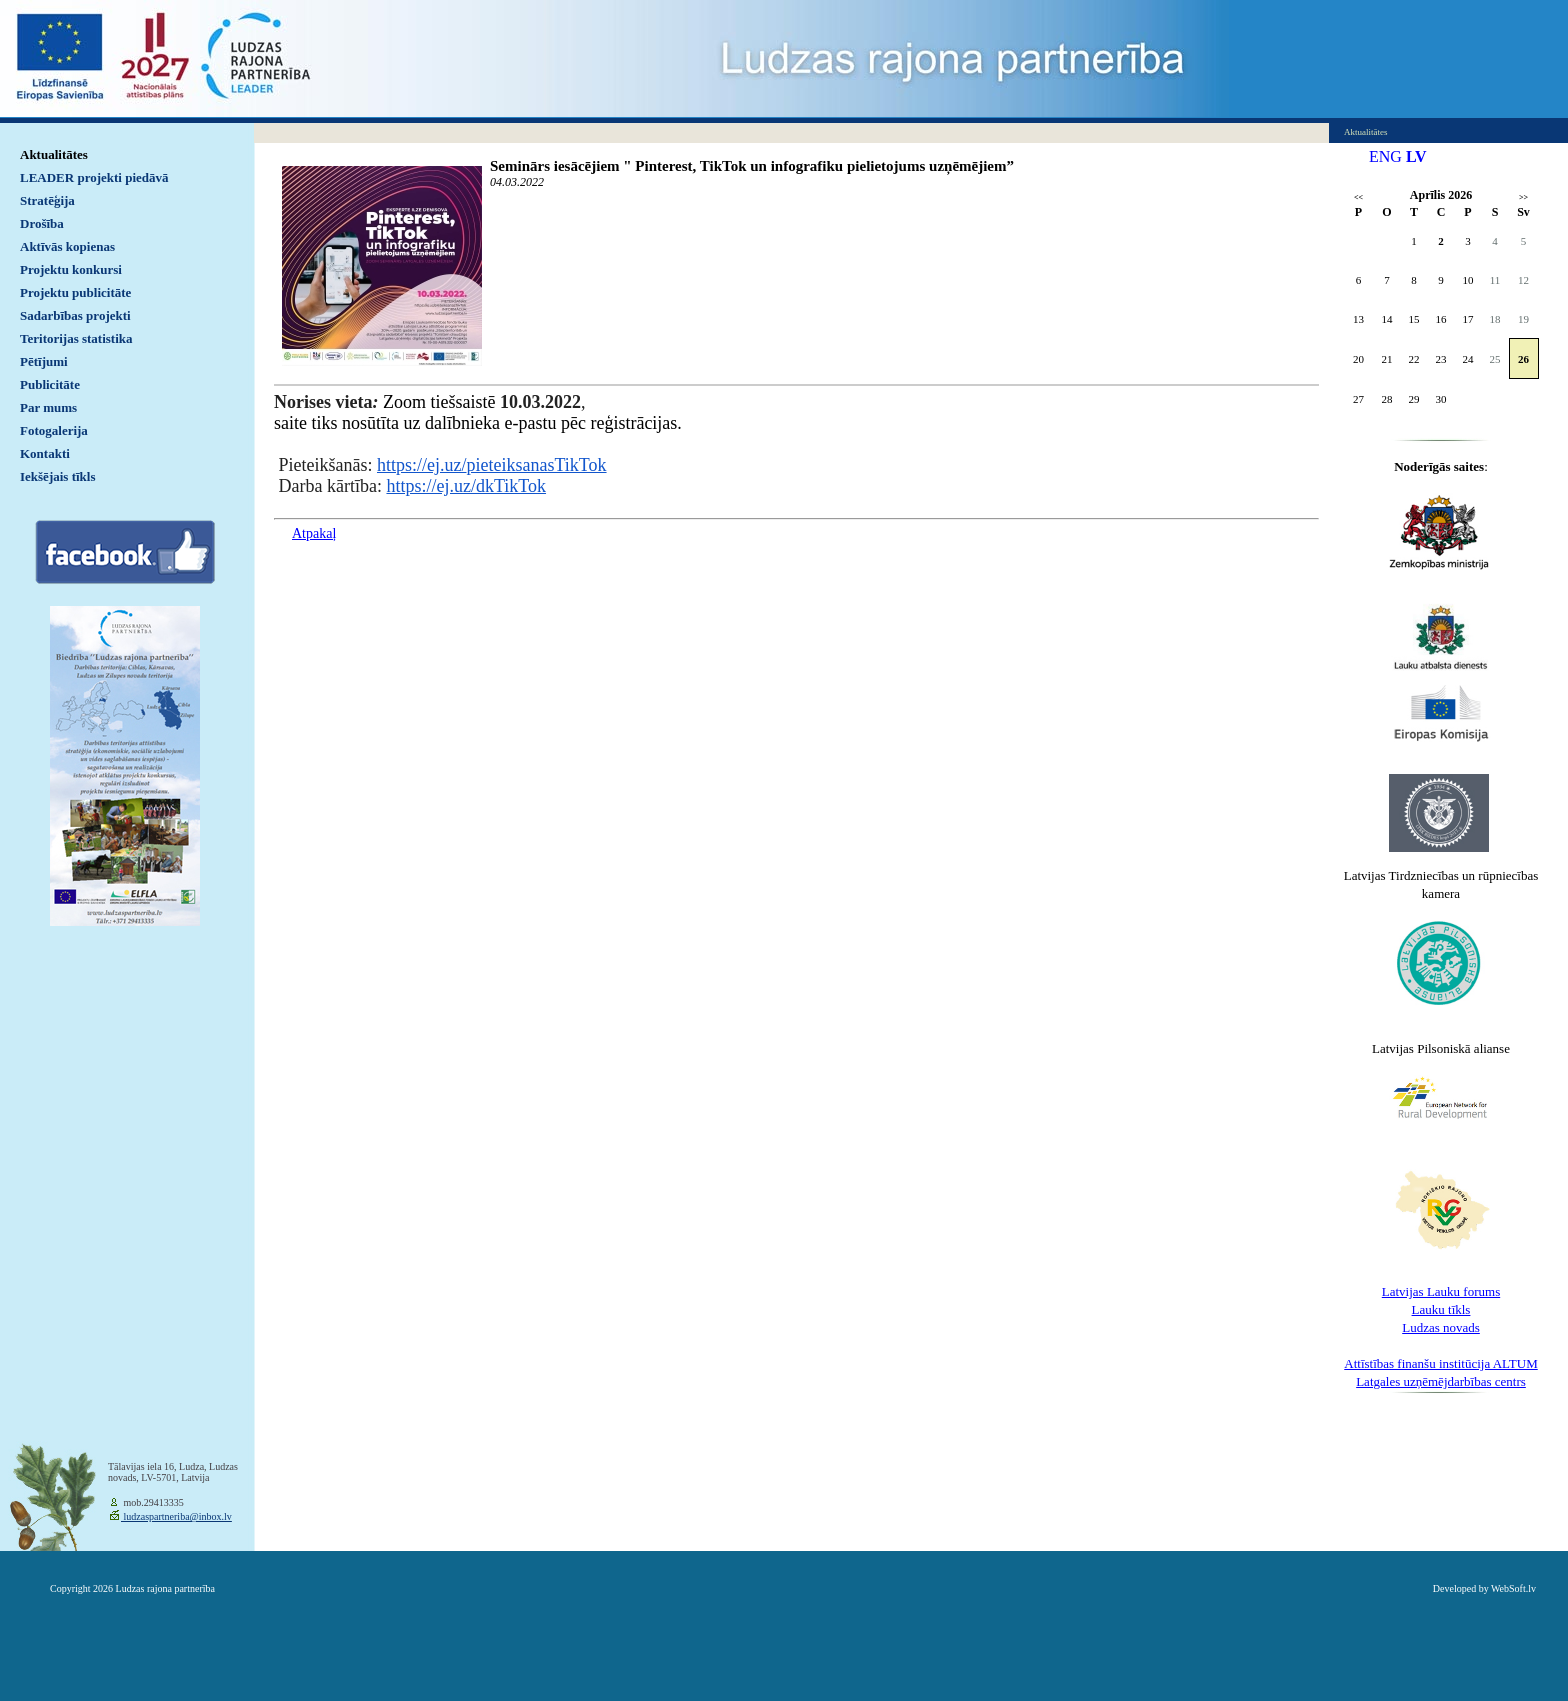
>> (1523, 197)
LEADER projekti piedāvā (94, 177)
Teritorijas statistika (76, 338)
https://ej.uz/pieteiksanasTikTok (492, 465)
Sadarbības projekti (75, 315)
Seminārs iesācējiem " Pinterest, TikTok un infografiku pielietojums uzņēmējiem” (752, 166)
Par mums (48, 407)
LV (1416, 156)
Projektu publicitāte (75, 292)
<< (1358, 197)
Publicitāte (50, 384)
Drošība (42, 223)
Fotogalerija (54, 430)
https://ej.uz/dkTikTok (466, 486)
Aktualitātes (54, 154)
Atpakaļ (314, 533)
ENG (1385, 156)
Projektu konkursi (71, 269)
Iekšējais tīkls (57, 476)
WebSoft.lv (1513, 1588)
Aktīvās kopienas (67, 246)
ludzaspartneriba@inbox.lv (176, 1516)
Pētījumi (44, 361)
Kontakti (45, 453)
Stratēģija (47, 200)
